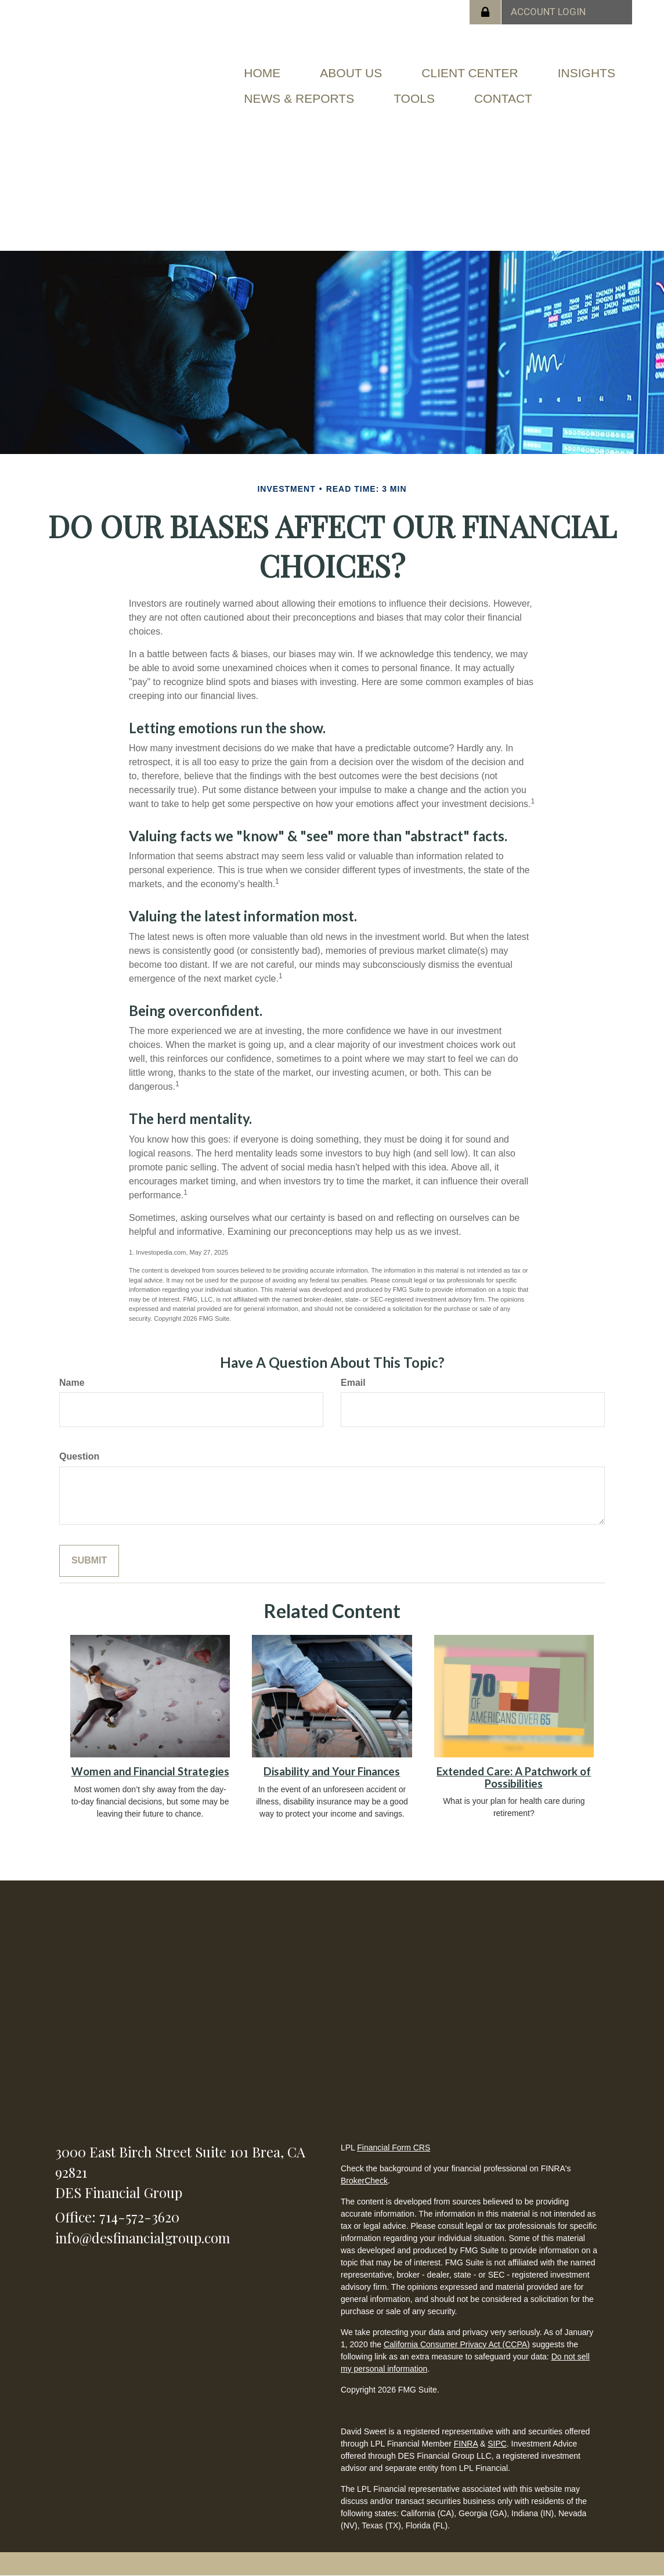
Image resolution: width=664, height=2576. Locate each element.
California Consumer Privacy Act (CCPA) (457, 2344)
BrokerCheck (364, 2180)
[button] (351, 73)
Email (353, 1383)
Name (72, 1383)
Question (79, 1456)
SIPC (497, 2443)
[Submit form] (89, 1561)
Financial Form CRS (393, 2147)
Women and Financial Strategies (150, 1771)
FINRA (466, 2443)
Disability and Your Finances (332, 1771)
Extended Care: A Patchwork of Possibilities (513, 1777)
